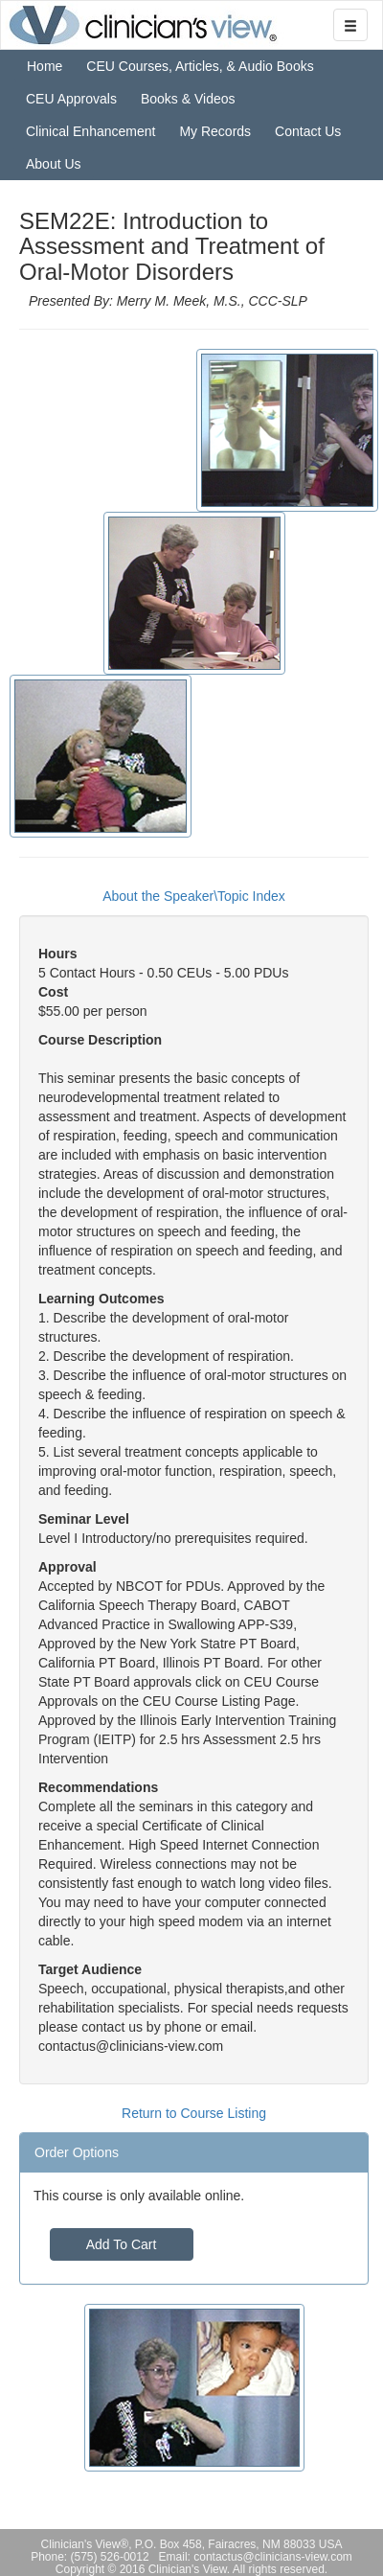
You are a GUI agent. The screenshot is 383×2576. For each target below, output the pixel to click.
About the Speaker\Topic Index (193, 896)
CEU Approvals (71, 98)
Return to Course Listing (194, 2113)
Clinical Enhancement (90, 131)
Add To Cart (121, 2244)
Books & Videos (188, 98)
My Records (215, 131)
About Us (53, 164)
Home (44, 66)
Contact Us (308, 131)
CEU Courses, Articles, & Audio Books (199, 66)
